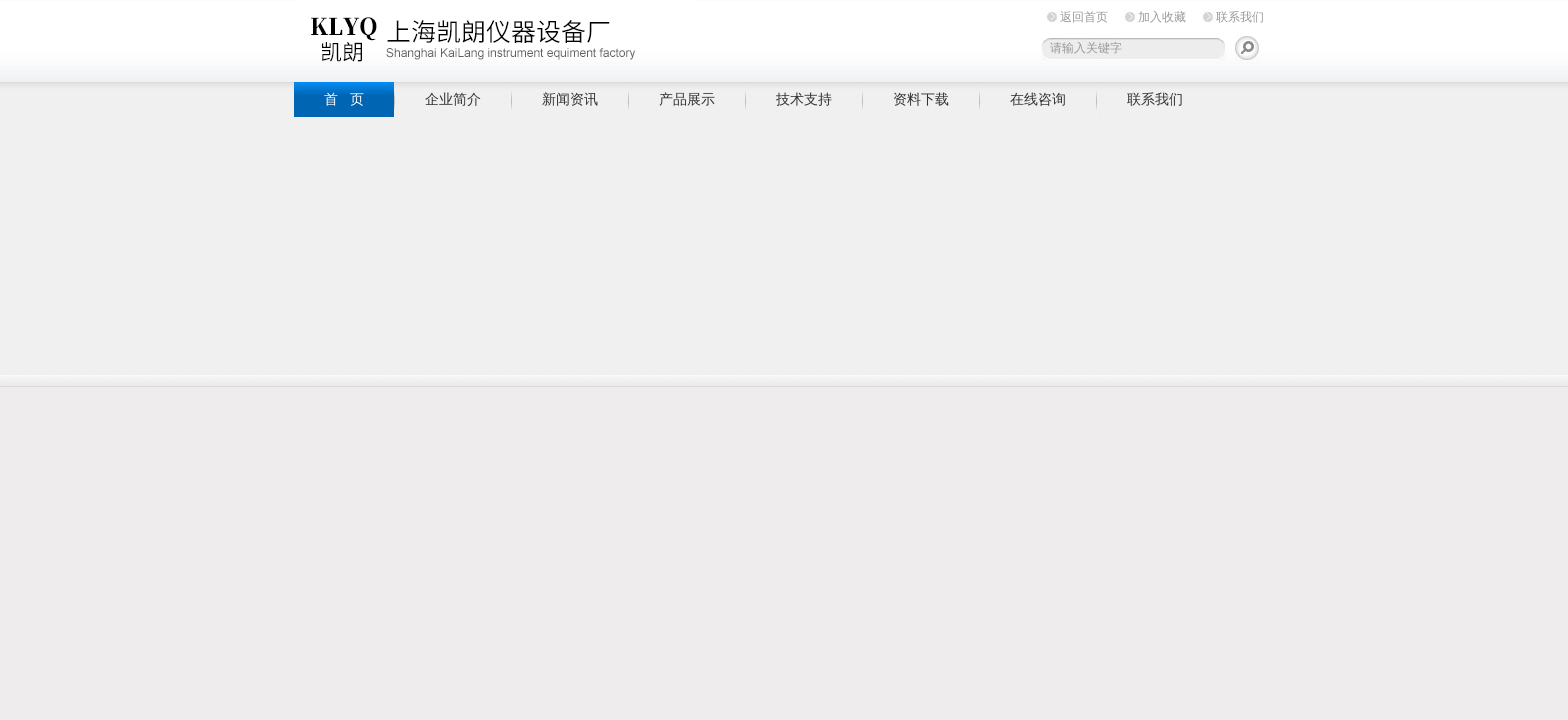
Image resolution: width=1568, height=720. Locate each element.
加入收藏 (1162, 17)
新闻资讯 (570, 99)
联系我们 (1240, 17)
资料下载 (921, 99)
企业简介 (453, 99)
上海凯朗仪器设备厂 (494, 37)
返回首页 (1084, 17)
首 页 (344, 99)
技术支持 (804, 99)
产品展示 (687, 99)
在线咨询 (1038, 99)
